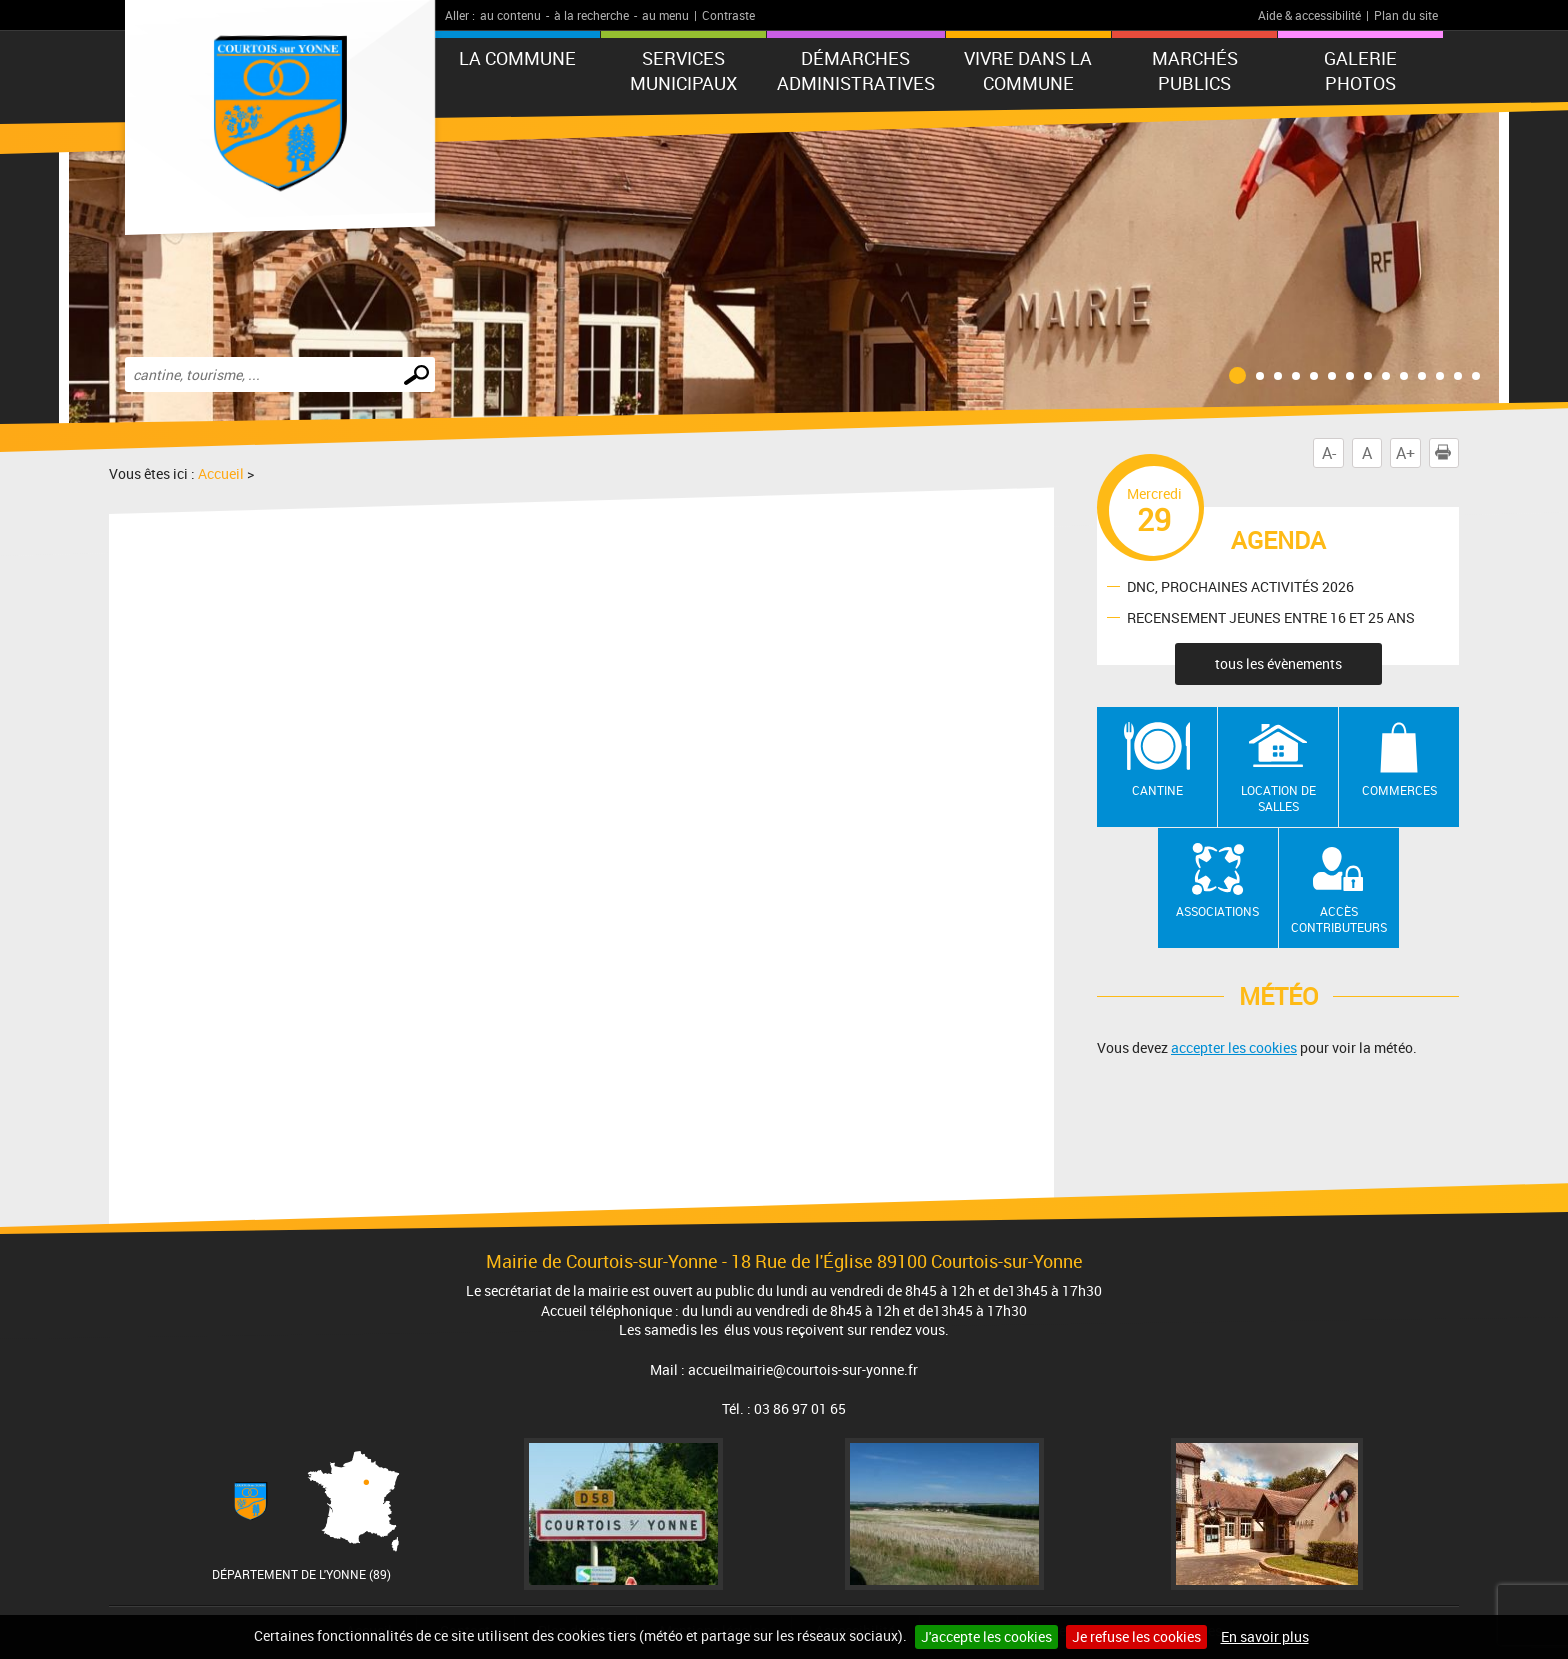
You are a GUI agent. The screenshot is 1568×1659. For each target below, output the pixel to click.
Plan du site (1406, 15)
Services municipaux (683, 70)
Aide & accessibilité (1309, 15)
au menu (665, 15)
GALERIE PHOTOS (1360, 70)
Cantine (1157, 790)
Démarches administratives (856, 70)
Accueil (221, 473)
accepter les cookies (1234, 1047)
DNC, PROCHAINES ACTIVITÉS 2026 (1240, 585)
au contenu (510, 15)
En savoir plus (1265, 1636)
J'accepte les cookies (986, 1636)
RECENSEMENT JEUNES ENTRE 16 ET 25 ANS (1271, 616)
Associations (1217, 911)
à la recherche (591, 15)
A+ (1405, 453)
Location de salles (1278, 798)
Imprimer (1447, 453)
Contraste (728, 15)
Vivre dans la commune (1028, 70)
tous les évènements (1278, 663)
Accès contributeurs (1339, 919)
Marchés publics (1195, 70)
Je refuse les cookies (1136, 1636)
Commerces (1399, 790)
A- (1329, 453)
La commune (517, 58)
